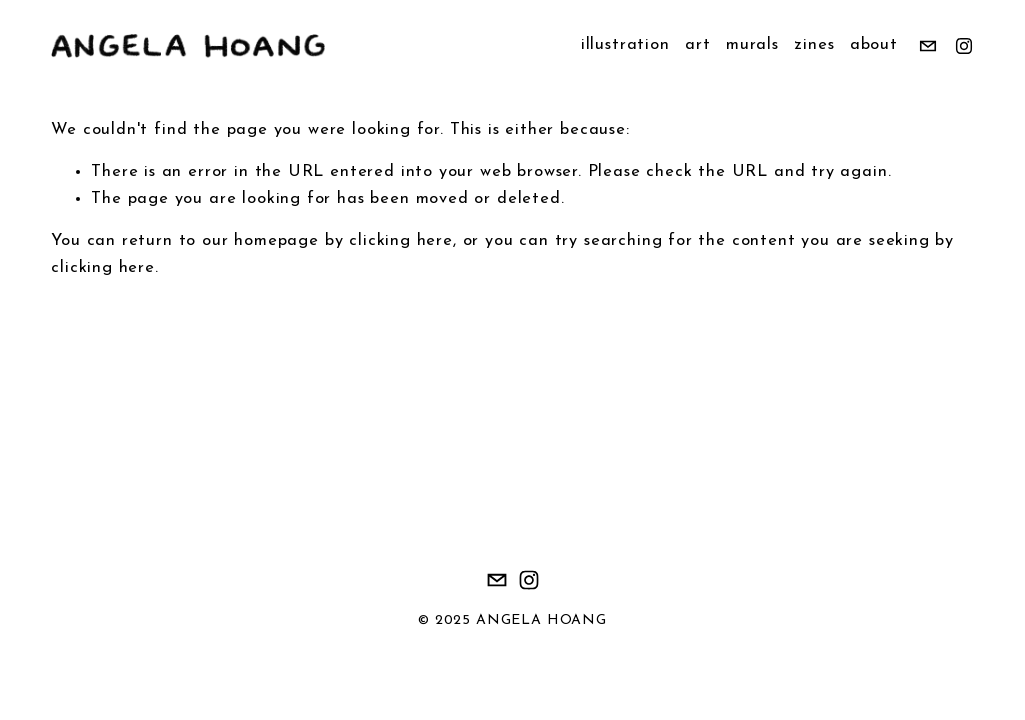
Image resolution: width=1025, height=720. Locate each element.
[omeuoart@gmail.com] (928, 46)
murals (752, 45)
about (874, 45)
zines (814, 45)
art (697, 45)
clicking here (401, 241)
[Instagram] (964, 46)
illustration (625, 45)
